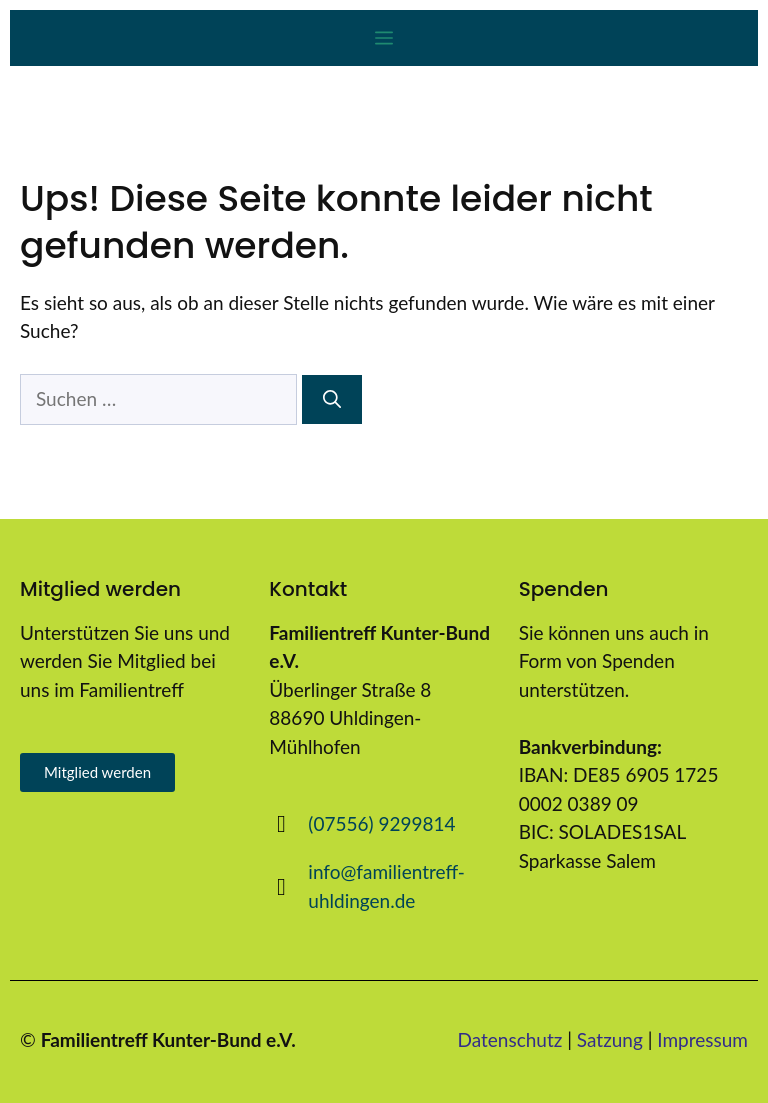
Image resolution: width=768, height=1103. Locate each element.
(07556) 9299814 (381, 823)
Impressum (702, 1039)
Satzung (610, 1039)
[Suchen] (332, 399)
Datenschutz (510, 1039)
